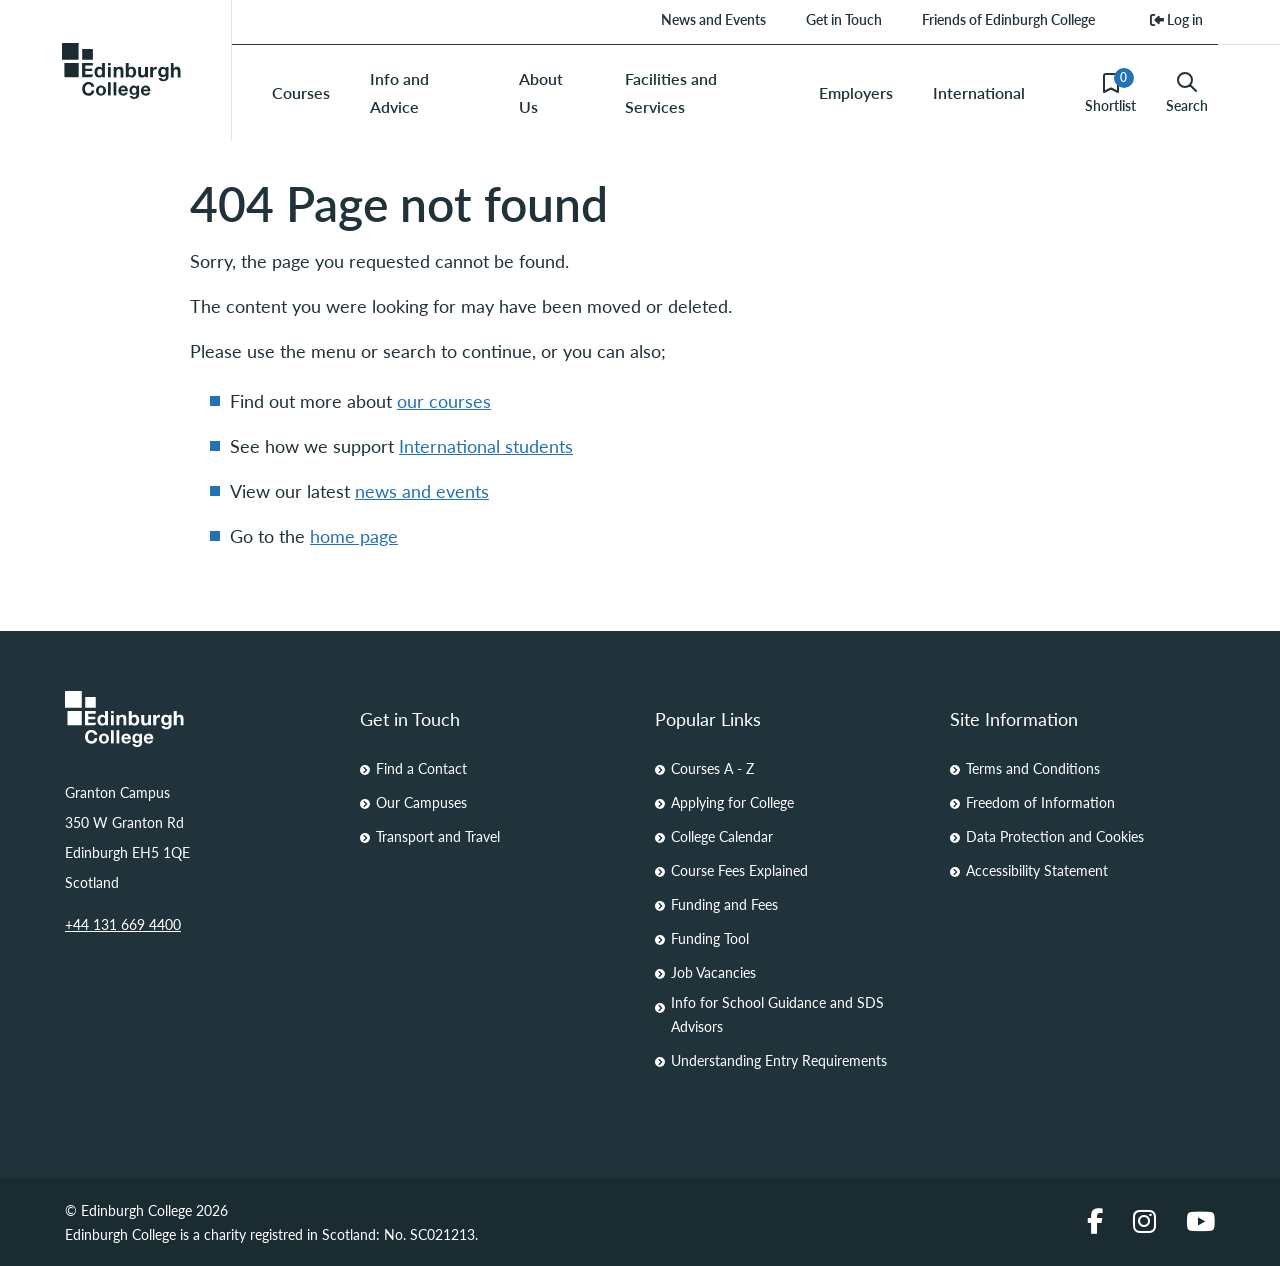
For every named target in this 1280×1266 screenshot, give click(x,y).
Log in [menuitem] (1176, 19)
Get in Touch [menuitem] (844, 19)
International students (486, 445)
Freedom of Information (1040, 802)
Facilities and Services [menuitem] (671, 92)
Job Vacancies (713, 972)
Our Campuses (421, 802)
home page (354, 535)
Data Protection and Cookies (1055, 836)
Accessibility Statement (1037, 870)
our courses (444, 400)
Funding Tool (710, 938)
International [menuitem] (979, 92)
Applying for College (732, 802)
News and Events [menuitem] (713, 19)
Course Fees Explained (739, 870)
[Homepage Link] (197, 719)
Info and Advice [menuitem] (399, 92)
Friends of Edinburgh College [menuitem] (1008, 19)
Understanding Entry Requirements (779, 1060)
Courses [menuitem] (301, 92)
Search (1187, 93)
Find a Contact (421, 768)
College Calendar (722, 836)
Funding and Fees (724, 904)
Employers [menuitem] (856, 92)
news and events (422, 490)
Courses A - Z (712, 768)
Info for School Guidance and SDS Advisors (777, 1014)
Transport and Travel (438, 836)
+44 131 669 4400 (123, 924)
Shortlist (1110, 92)
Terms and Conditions (1033, 768)
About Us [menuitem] (541, 92)
